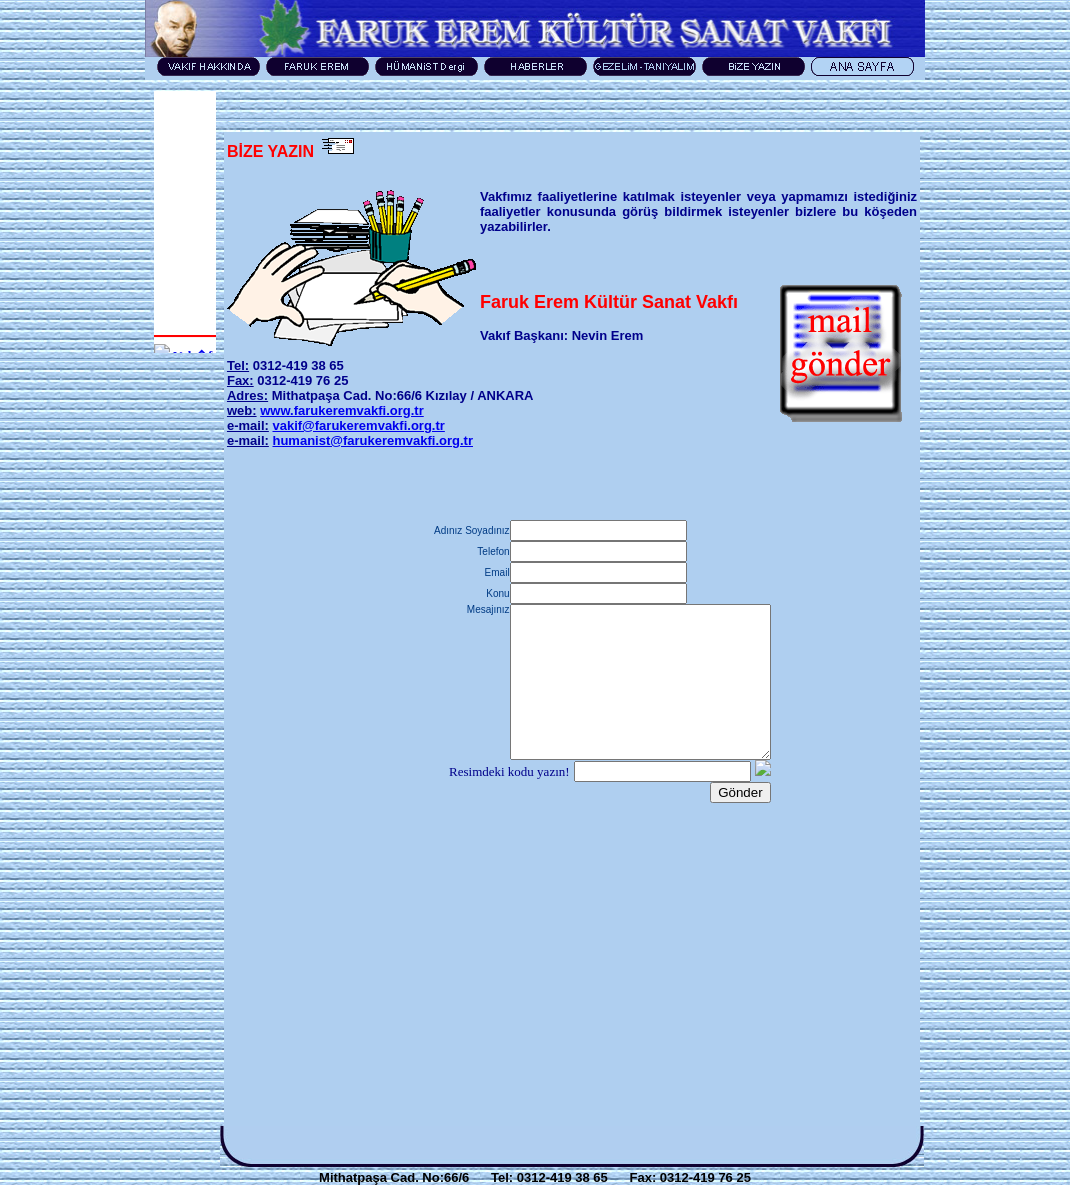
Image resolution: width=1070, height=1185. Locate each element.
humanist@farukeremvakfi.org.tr (372, 440)
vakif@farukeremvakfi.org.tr (358, 425)
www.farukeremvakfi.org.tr (342, 410)
